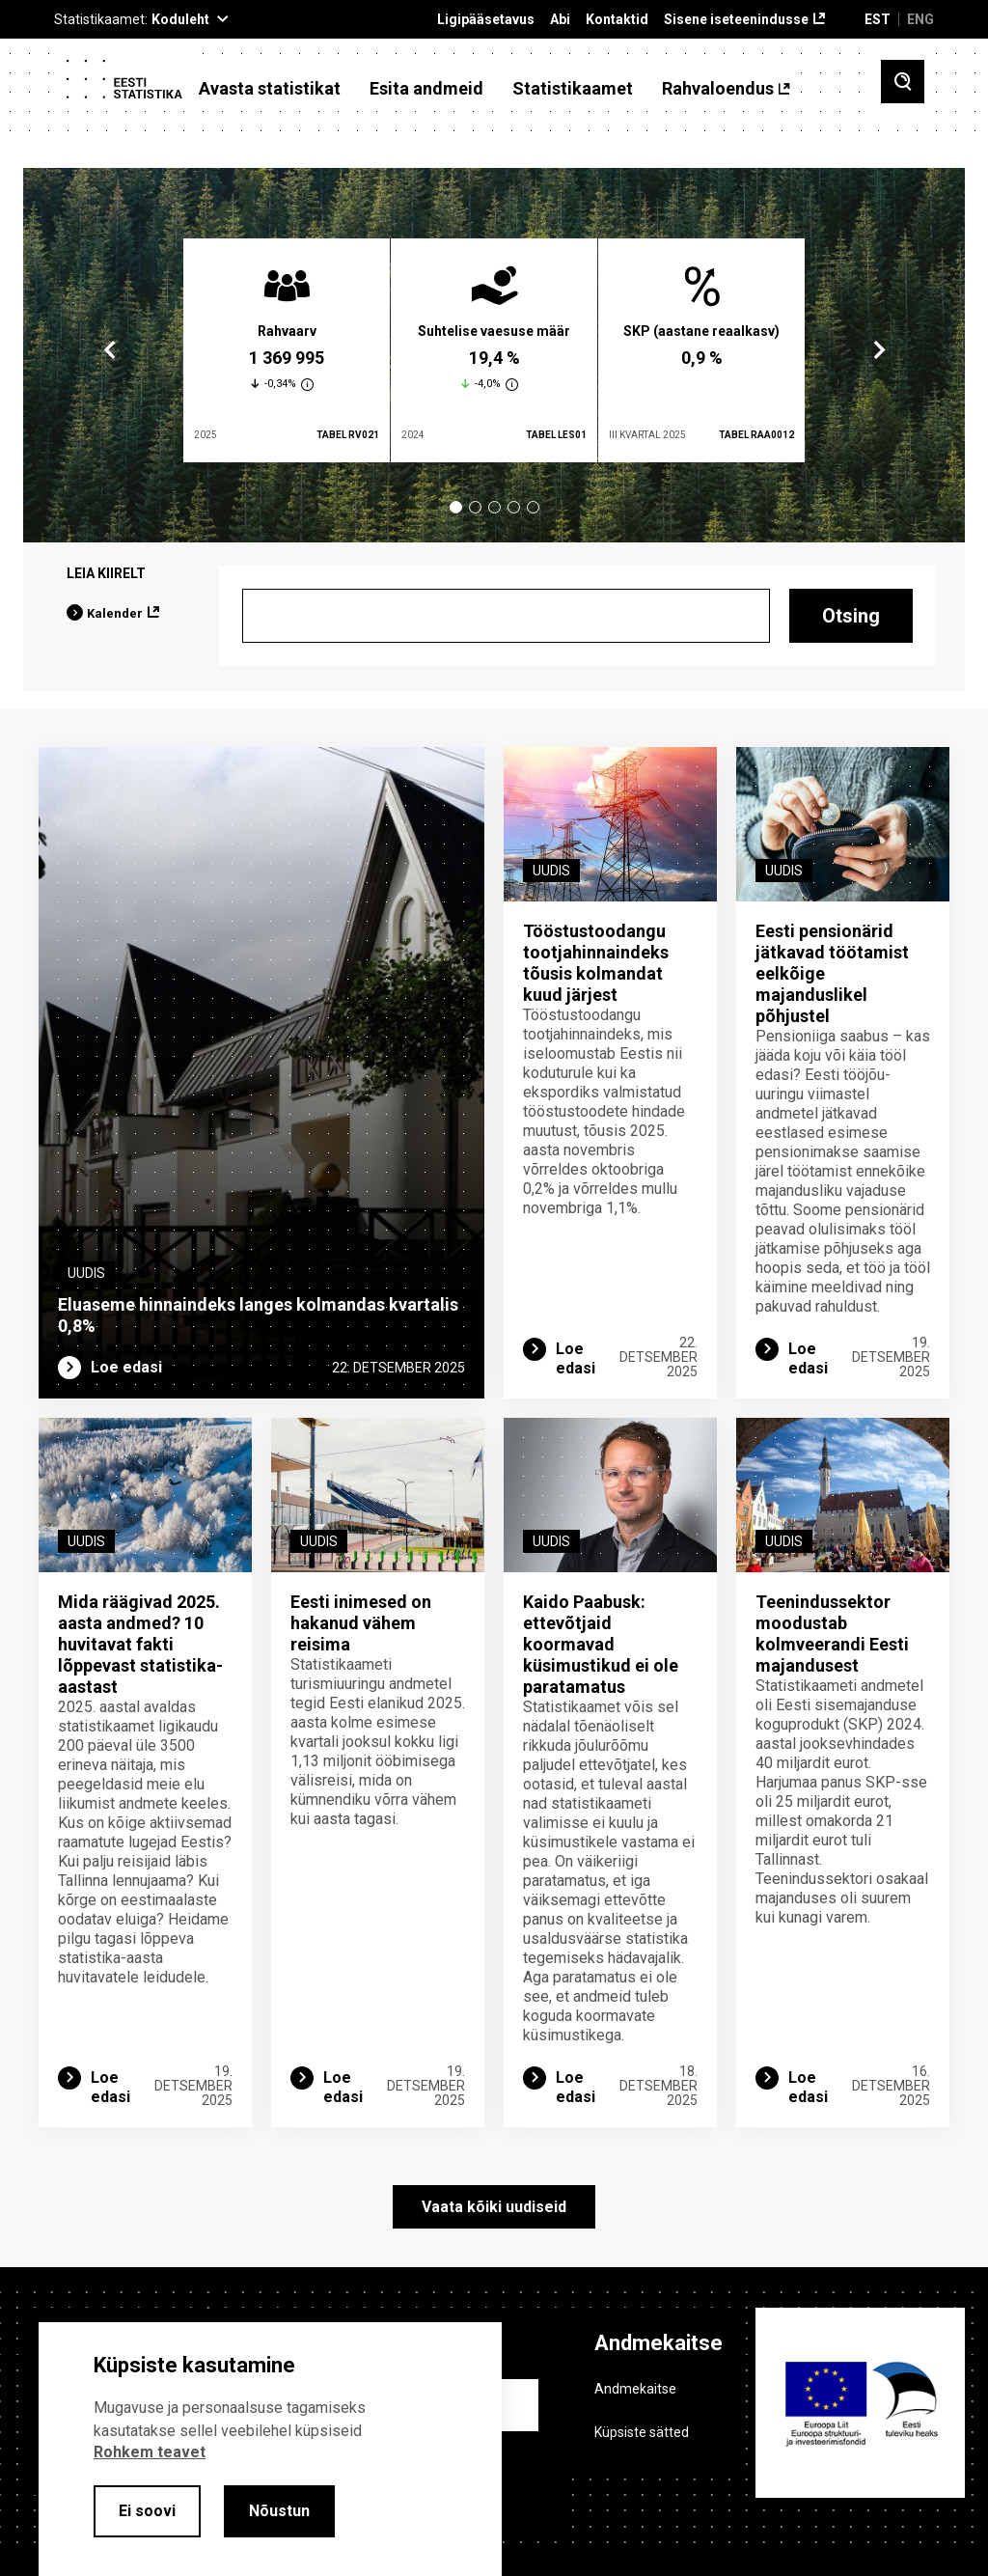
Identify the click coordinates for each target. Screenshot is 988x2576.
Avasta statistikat (270, 88)
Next (878, 350)
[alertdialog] (270, 2449)
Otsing (851, 615)
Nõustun (279, 2511)
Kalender (115, 613)
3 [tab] (494, 507)
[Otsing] (506, 616)
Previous (110, 350)
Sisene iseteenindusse (736, 20)
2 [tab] (475, 507)
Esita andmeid (426, 88)
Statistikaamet (572, 88)
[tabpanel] (286, 350)
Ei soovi (147, 2511)
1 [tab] (456, 507)
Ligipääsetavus (486, 20)
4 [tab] (514, 507)
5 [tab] (533, 507)
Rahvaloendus (718, 88)
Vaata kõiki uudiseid (494, 2207)
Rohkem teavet (150, 2452)
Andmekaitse (635, 2388)
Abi (560, 20)
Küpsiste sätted (641, 2432)
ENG (920, 19)
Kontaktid (617, 20)
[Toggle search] (902, 81)
